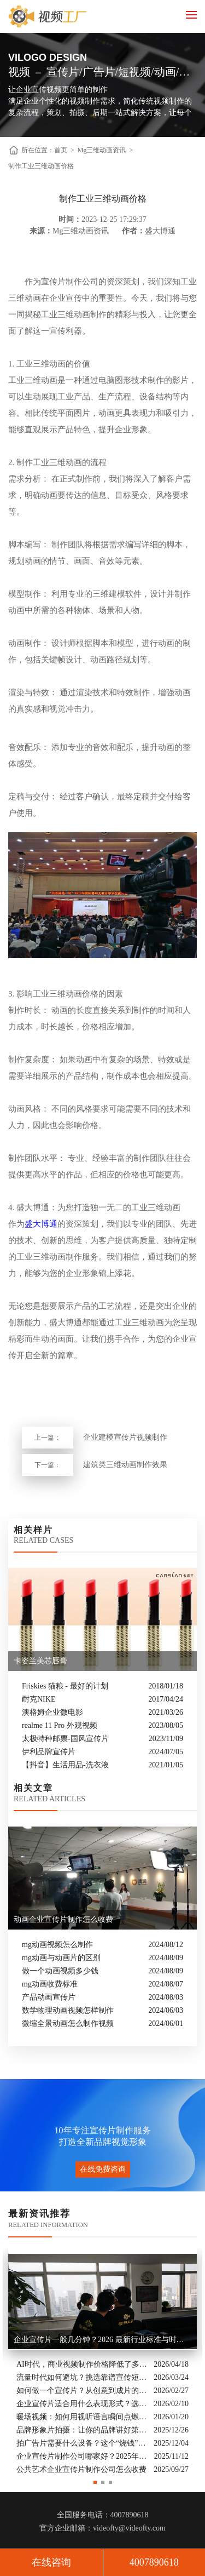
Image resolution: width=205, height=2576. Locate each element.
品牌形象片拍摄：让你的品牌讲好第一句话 (82, 2429)
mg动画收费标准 (50, 1984)
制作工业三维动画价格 (41, 166)
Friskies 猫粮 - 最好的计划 (65, 1686)
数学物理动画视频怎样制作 (68, 2010)
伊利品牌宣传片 (48, 1752)
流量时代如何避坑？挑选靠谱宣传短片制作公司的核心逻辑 (82, 2377)
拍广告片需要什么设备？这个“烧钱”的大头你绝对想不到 (82, 2442)
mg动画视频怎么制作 (57, 1944)
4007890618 (154, 2562)
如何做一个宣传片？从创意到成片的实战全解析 (82, 2390)
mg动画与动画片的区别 (61, 1958)
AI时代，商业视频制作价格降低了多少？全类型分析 (82, 2364)
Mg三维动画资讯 (102, 150)
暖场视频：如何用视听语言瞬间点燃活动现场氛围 (82, 2416)
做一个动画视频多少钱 (60, 1971)
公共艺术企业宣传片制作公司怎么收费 (81, 2469)
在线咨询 (51, 2562)
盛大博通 (41, 1224)
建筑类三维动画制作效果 (125, 1465)
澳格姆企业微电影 (52, 1712)
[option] (102, 2362)
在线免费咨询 (103, 2169)
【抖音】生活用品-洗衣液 (65, 1765)
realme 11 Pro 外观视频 (59, 1725)
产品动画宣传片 (48, 1997)
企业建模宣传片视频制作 (125, 1437)
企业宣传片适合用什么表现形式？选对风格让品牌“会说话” (82, 2403)
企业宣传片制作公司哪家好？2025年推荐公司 (82, 2456)
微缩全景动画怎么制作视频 (68, 2023)
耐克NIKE (38, 1699)
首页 (60, 150)
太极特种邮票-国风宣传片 (65, 1738)
